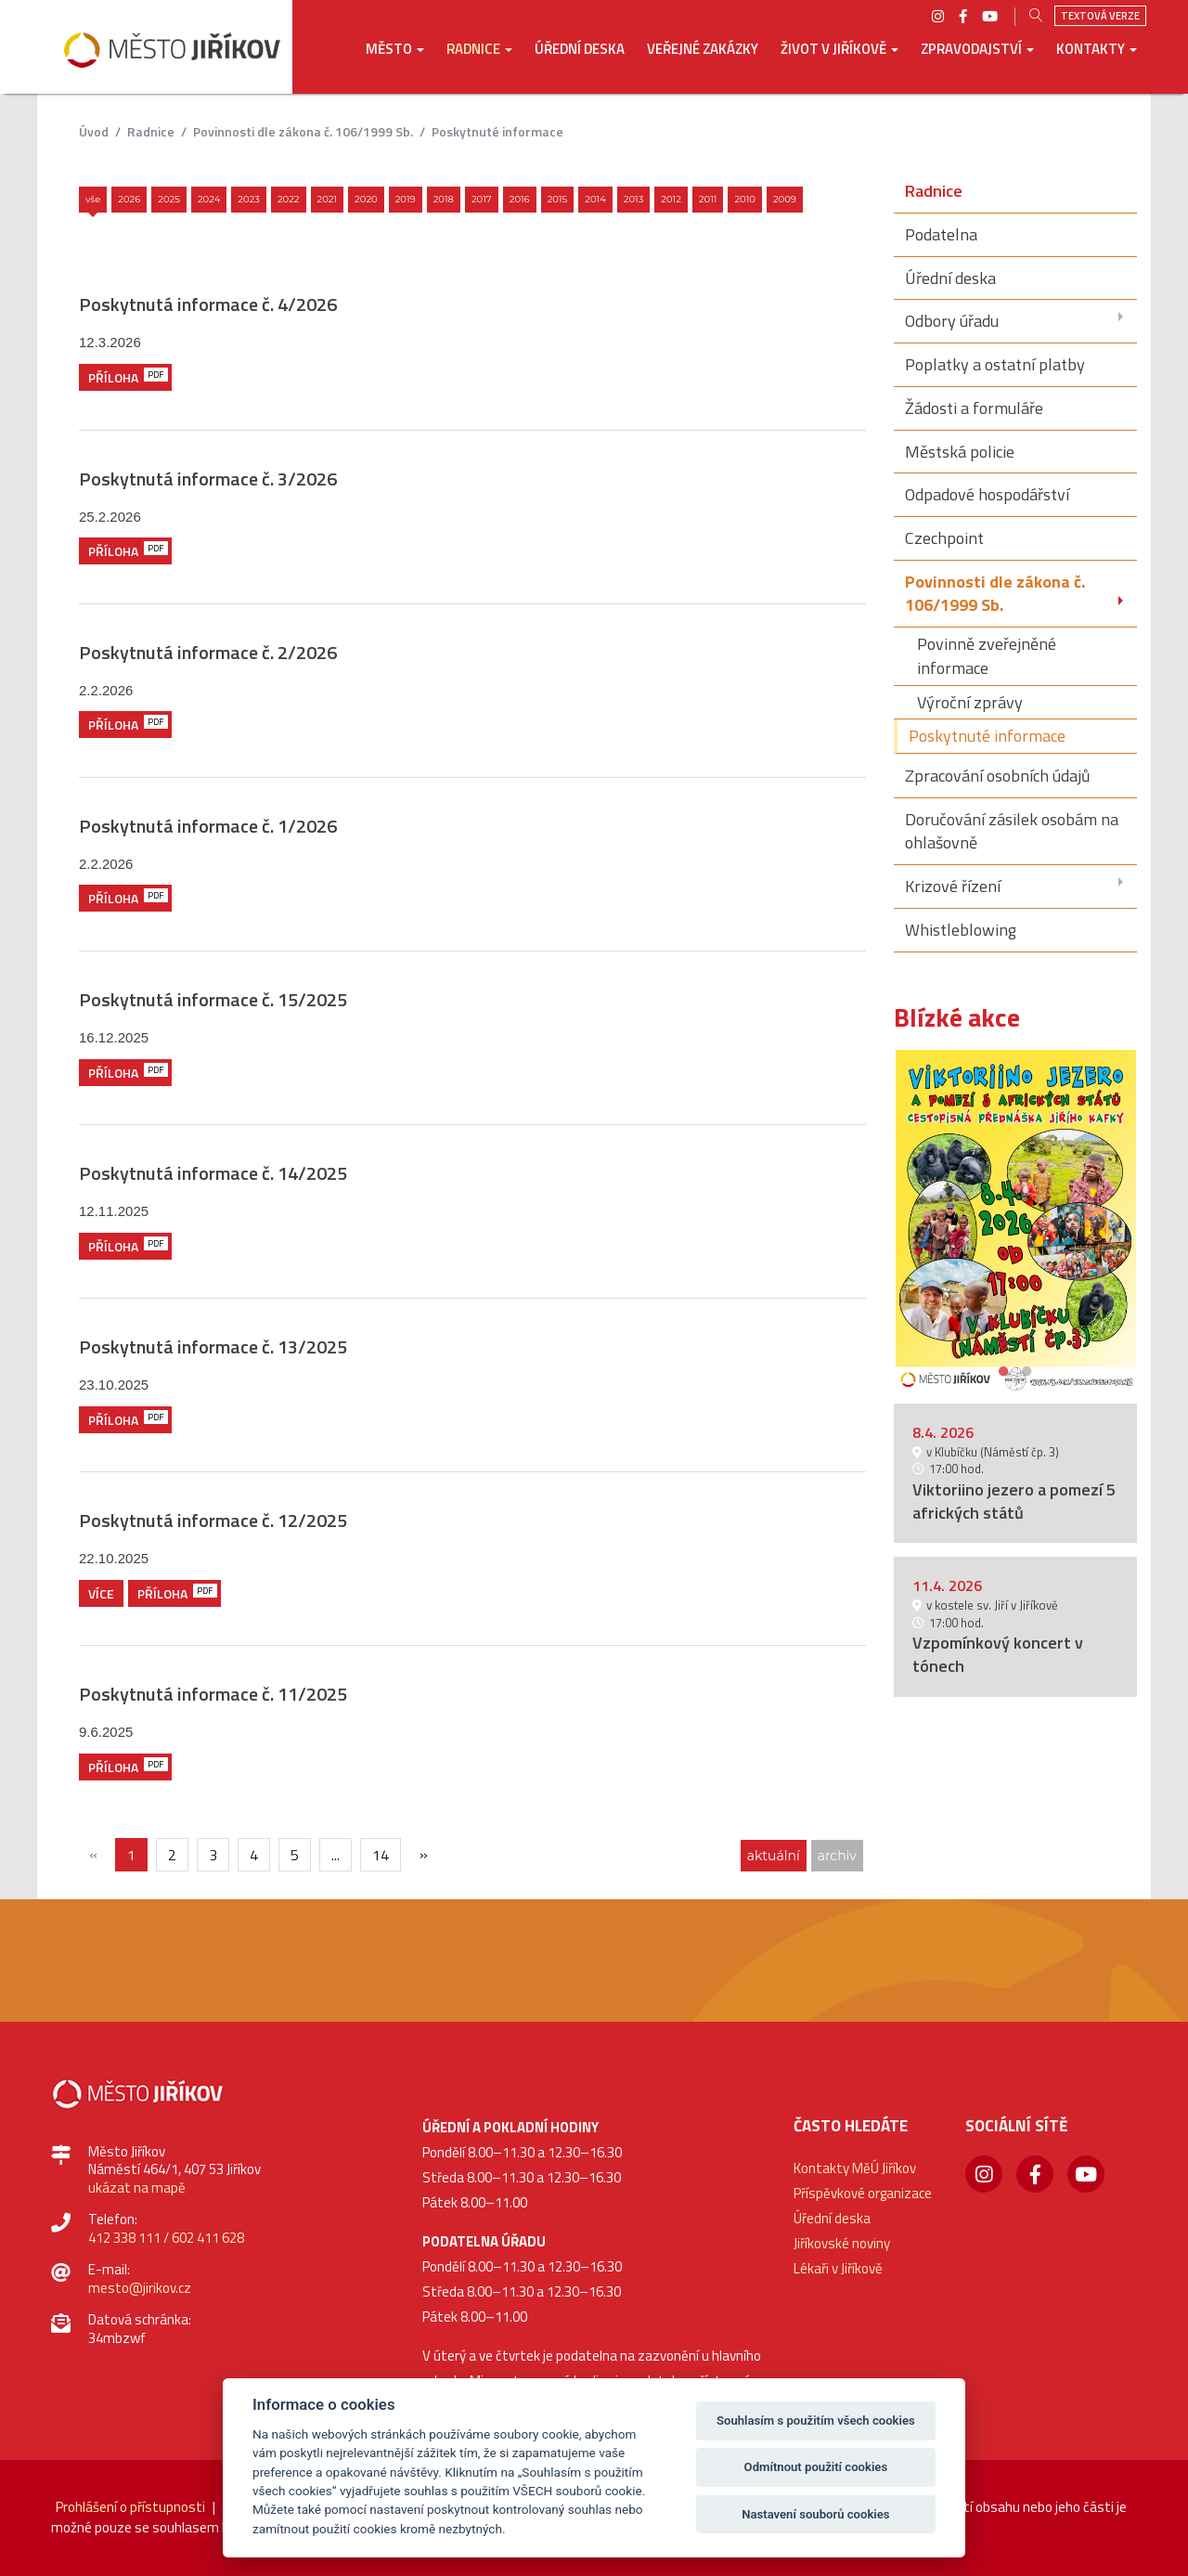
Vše (92, 199)
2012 (671, 199)
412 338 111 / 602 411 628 (166, 2237)
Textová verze (1100, 15)
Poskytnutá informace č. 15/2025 (213, 999)
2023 (249, 199)
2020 (366, 199)
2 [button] (1027, 1369)
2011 (708, 199)
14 (380, 1855)
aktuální (773, 1855)
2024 (209, 199)
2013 (634, 199)
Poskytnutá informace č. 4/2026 (208, 304)
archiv (837, 1855)
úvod (94, 131)
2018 (443, 199)
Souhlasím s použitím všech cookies (816, 2420)
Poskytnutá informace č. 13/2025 (213, 1346)
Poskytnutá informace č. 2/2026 (208, 652)
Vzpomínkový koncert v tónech (997, 1654)
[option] (1016, 1220)
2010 (744, 199)
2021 (327, 199)
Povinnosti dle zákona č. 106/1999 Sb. (303, 131)
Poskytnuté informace (497, 131)
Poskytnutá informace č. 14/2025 (213, 1173)
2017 (481, 199)
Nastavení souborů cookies (815, 2514)
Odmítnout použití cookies (816, 2467)
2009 (784, 199)
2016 (520, 199)
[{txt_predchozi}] (93, 1854)
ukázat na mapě (137, 2187)
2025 (169, 199)
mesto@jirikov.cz (139, 2287)
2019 (405, 199)
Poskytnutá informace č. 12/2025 (213, 1520)
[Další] (423, 1854)
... (335, 1855)
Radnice (150, 131)
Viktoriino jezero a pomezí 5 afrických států (1014, 1501)
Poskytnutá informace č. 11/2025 (213, 1693)
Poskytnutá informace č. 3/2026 (208, 478)
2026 (129, 199)
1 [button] (1004, 1369)
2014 (595, 199)
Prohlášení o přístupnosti (130, 2507)
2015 (558, 199)
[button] (395, 62)
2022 (289, 199)
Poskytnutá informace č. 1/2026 (208, 825)
